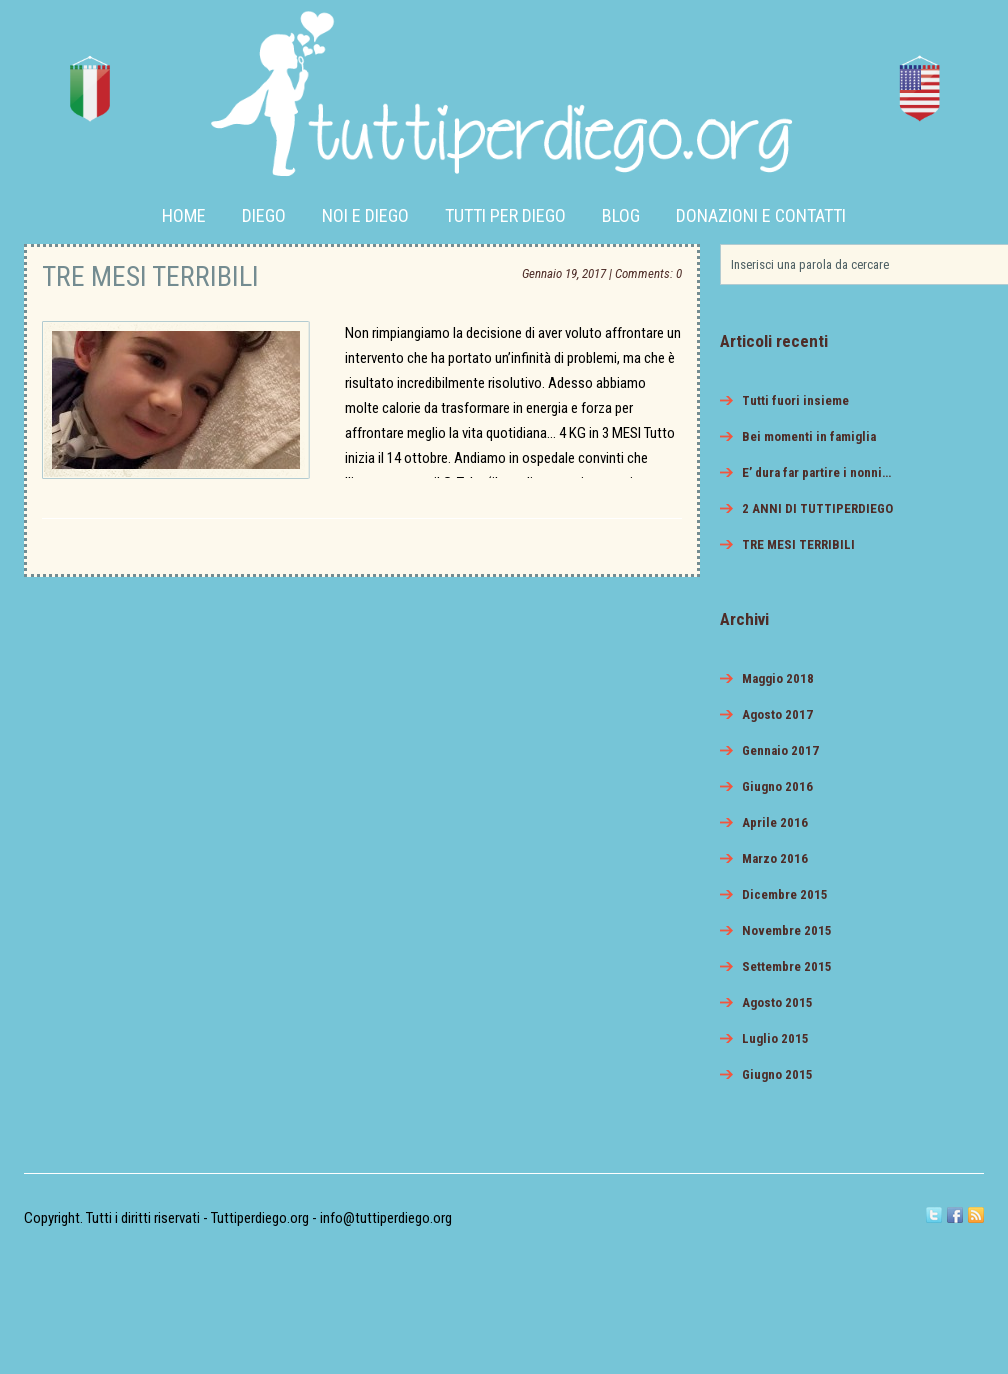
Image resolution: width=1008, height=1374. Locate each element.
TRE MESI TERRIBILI (150, 276)
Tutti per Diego (505, 215)
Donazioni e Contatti (761, 215)
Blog (621, 215)
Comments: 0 (648, 273)
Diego (264, 215)
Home (184, 215)
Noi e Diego (365, 215)
